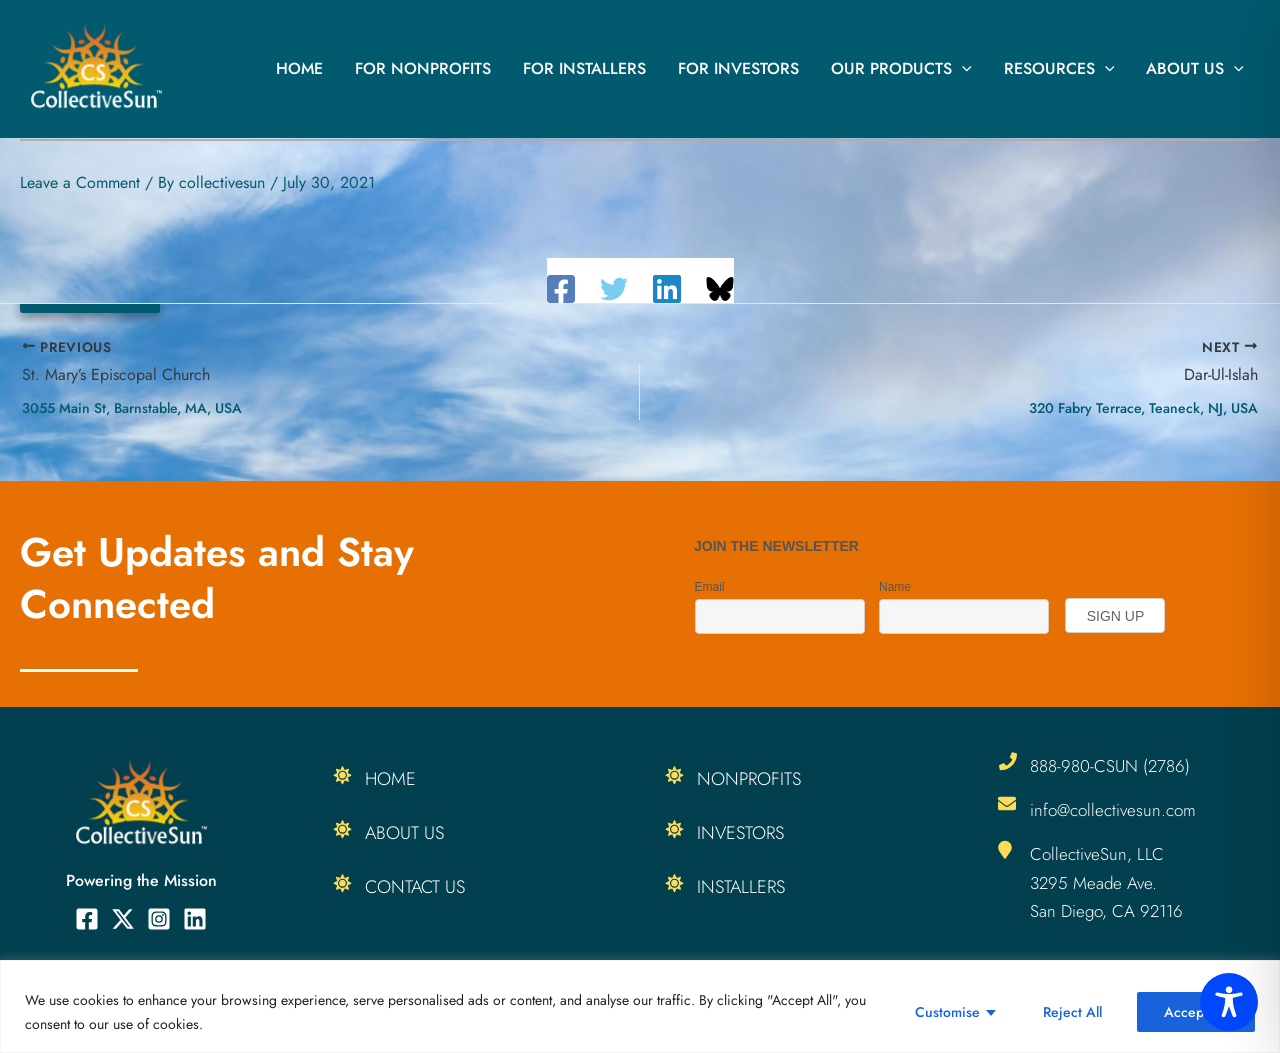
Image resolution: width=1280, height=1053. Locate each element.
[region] (640, 1006)
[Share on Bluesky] (720, 289)
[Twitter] (614, 289)
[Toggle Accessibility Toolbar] (1229, 1002)
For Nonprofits (423, 68)
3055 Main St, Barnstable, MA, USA (132, 408)
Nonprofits (749, 779)
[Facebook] (561, 289)
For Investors (738, 68)
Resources (1059, 69)
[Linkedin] (667, 289)
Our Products (901, 69)
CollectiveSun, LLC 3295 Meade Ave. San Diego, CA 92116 (1106, 882)
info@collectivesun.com (1113, 810)
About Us (1195, 69)
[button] (962, 69)
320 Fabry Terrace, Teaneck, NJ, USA (1143, 408)
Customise (947, 1012)
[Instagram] (159, 919)
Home (299, 68)
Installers (741, 887)
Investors (740, 833)
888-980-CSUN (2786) (1110, 766)
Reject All (1072, 1012)
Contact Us (415, 887)
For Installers (584, 68)
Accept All (1196, 1012)
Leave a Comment (80, 182)
